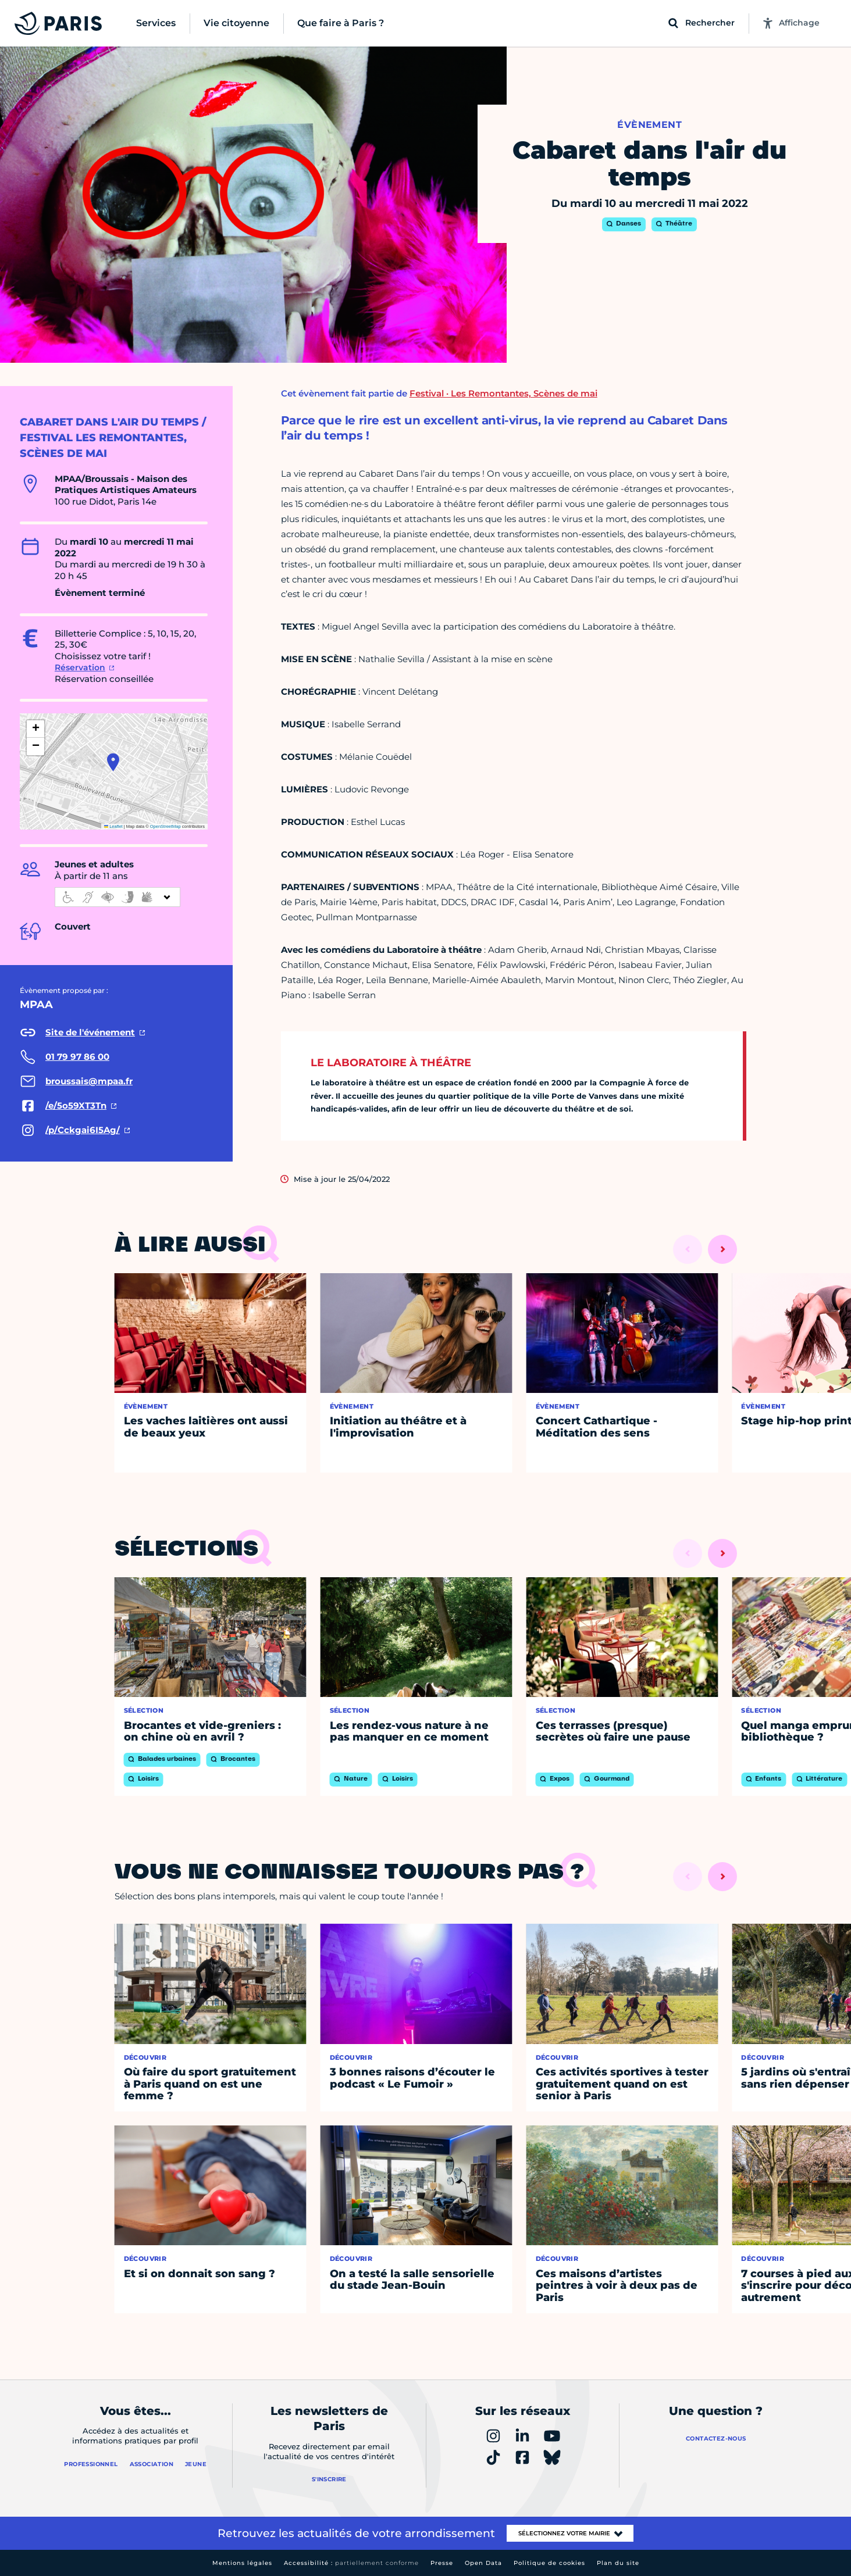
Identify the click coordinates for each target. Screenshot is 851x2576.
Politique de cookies (549, 2563)
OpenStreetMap (165, 826)
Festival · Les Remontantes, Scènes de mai (503, 393)
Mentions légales (242, 2563)
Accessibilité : (351, 2563)
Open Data (483, 2563)
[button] (113, 762)
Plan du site (618, 2563)
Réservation (80, 667)
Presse (441, 2563)
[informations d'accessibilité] (117, 897)
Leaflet (113, 826)
